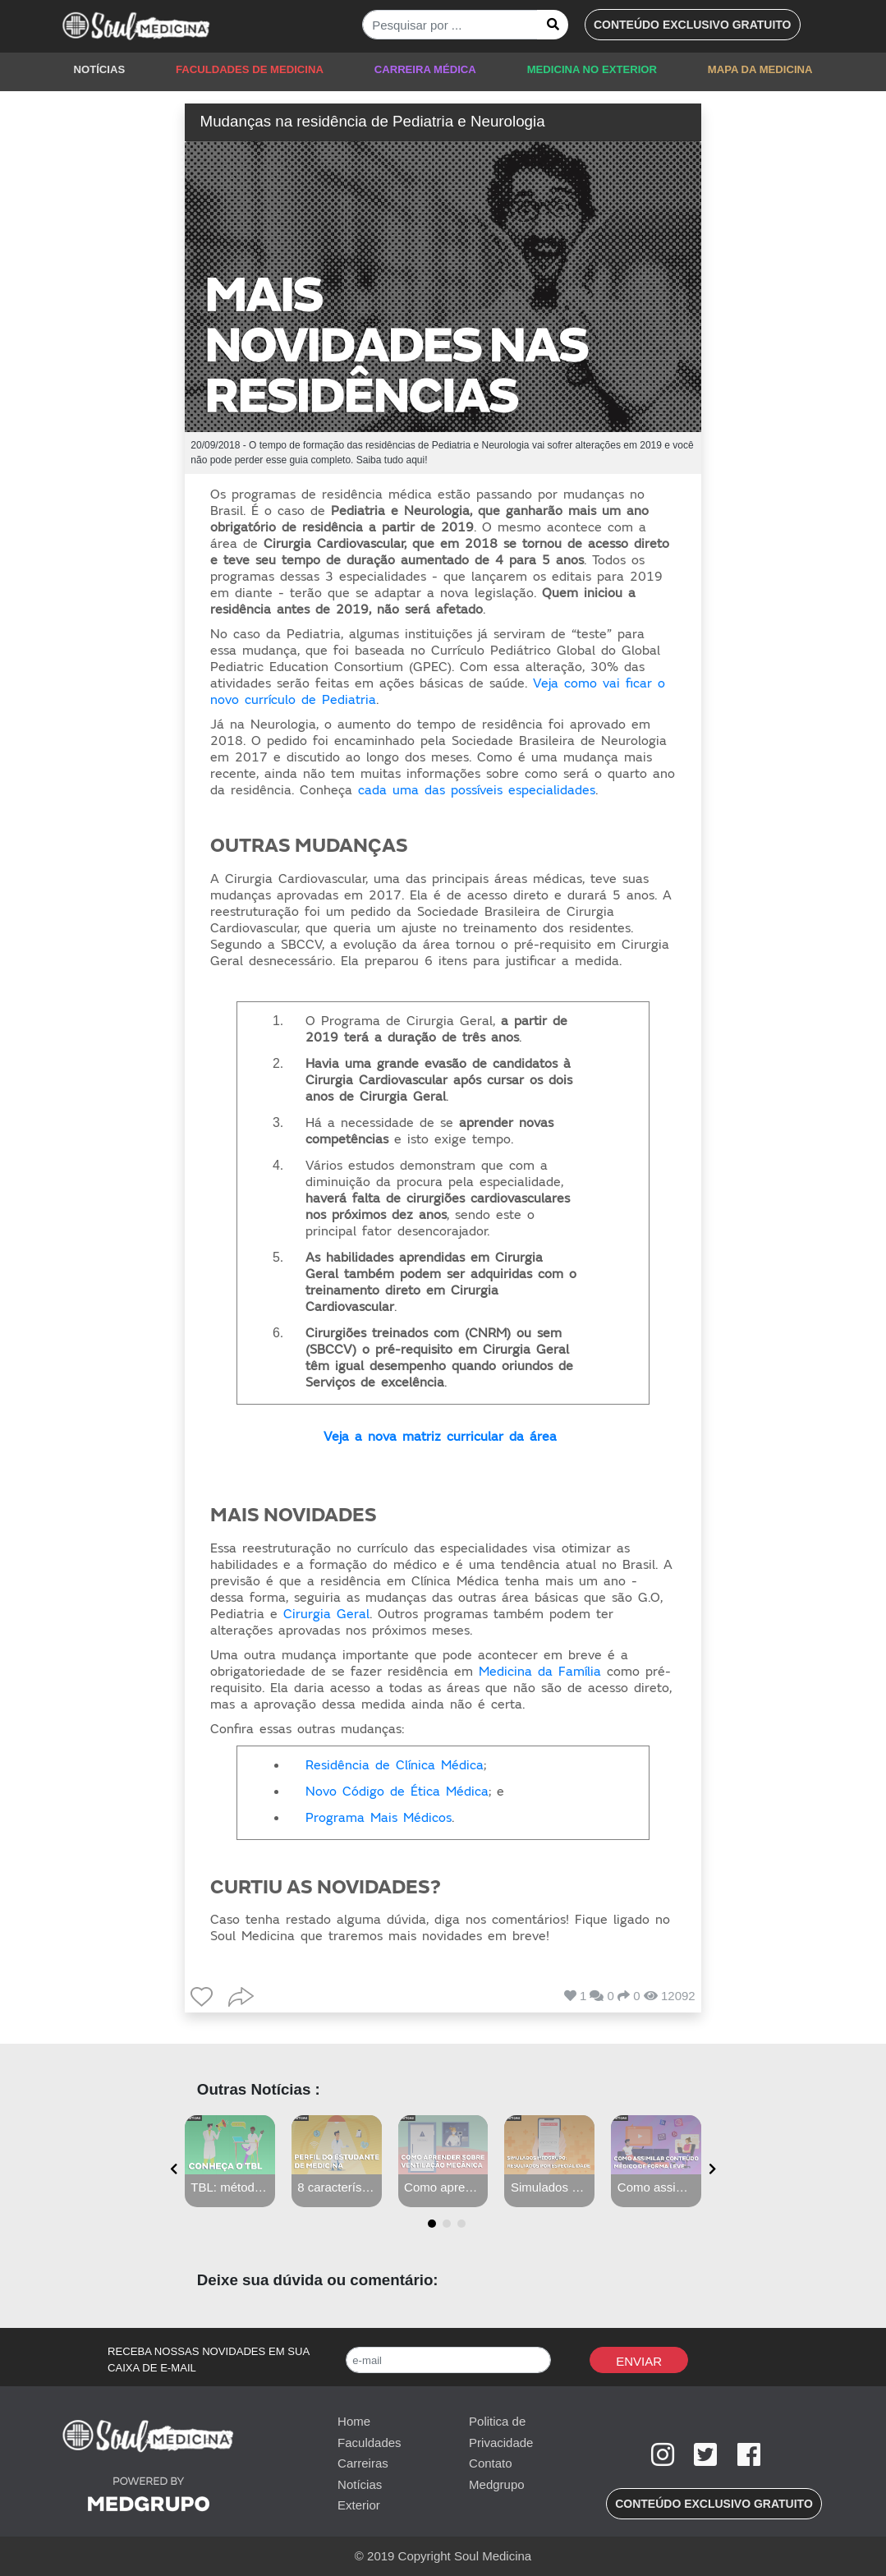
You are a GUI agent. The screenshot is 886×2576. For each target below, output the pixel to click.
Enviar (639, 2361)
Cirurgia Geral (326, 1614)
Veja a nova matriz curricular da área (440, 1436)
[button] (693, 24)
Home (353, 2421)
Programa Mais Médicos (378, 1818)
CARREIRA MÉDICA (425, 69)
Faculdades (369, 2443)
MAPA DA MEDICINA (760, 69)
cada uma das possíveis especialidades (476, 790)
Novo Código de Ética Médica (397, 1791)
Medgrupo (497, 2484)
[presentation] (173, 2170)
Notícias (359, 2484)
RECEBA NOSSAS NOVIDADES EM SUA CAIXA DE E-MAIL (209, 2359)
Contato (490, 2463)
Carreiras (362, 2463)
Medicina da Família (540, 1671)
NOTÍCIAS (100, 69)
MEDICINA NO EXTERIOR (592, 69)
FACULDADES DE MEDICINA (250, 69)
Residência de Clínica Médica (394, 1765)
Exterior (358, 2505)
